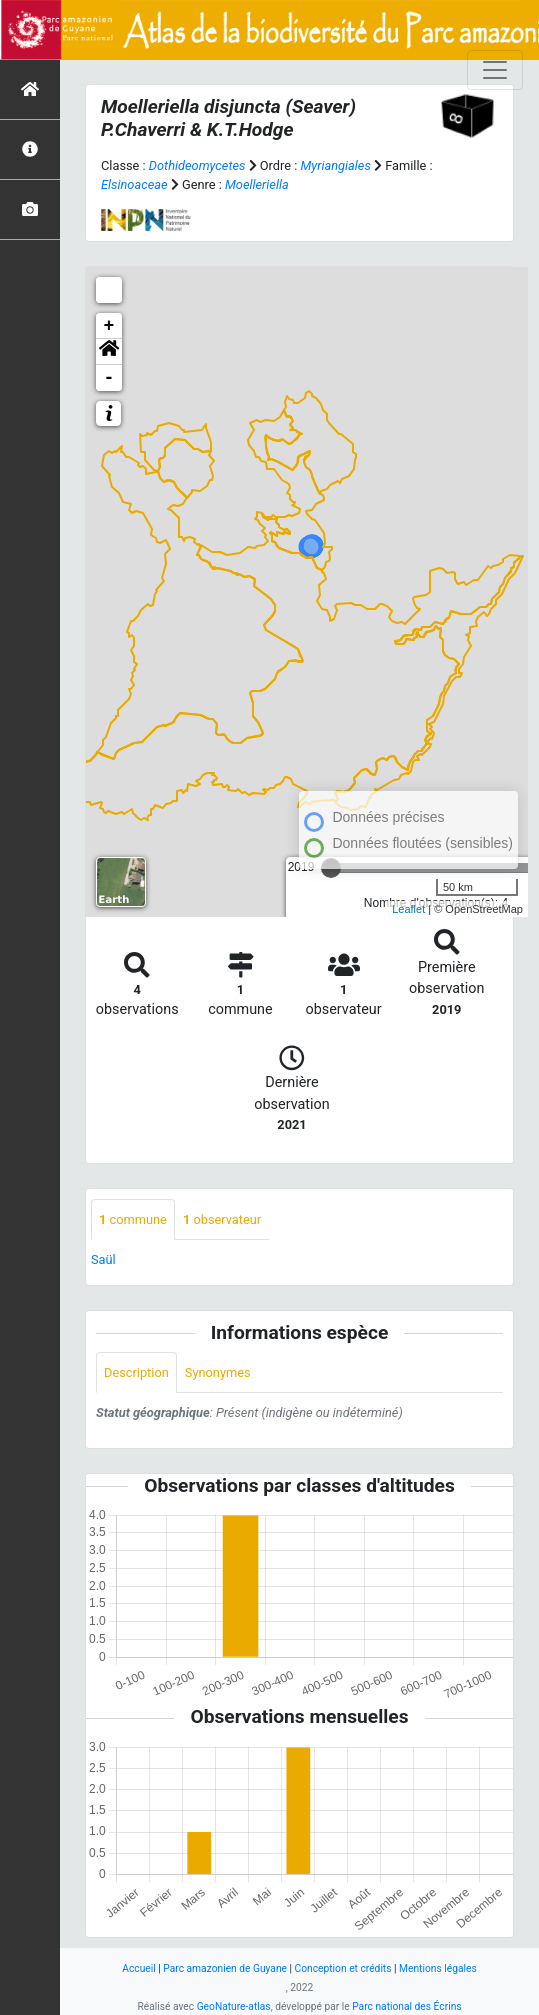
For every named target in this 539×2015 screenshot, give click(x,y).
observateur (222, 1219)
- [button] (109, 378)
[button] (109, 352)
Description (136, 1372)
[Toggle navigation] (495, 70)
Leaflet (408, 909)
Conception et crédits (343, 1968)
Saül (103, 1259)
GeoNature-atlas (234, 2006)
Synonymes (218, 1372)
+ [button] (109, 326)
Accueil (138, 1968)
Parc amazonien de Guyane (225, 1968)
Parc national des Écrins (406, 2006)
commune (133, 1219)
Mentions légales (438, 1968)
